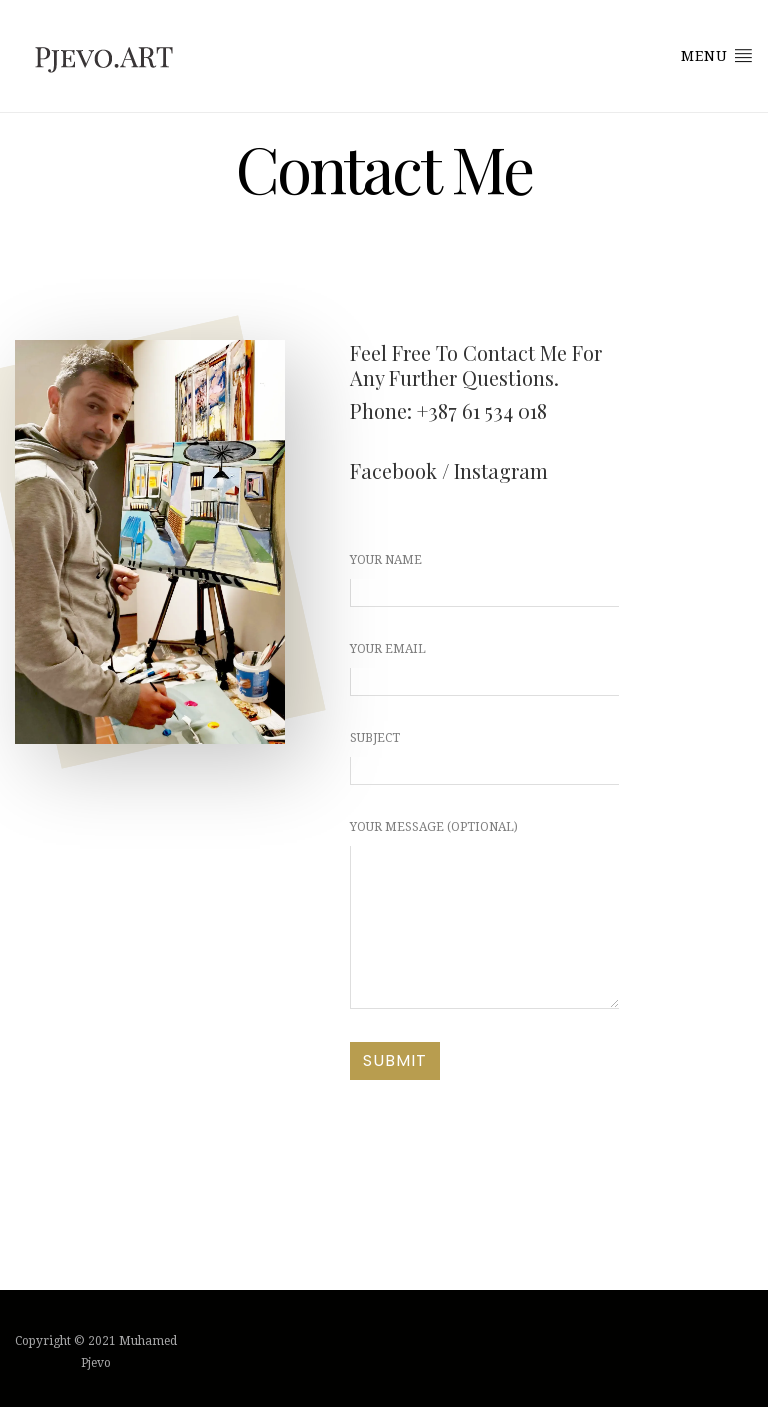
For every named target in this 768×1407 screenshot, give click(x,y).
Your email (485, 669)
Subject (485, 758)
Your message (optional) (485, 914)
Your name (485, 580)
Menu (717, 55)
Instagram (501, 470)
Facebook (393, 470)
